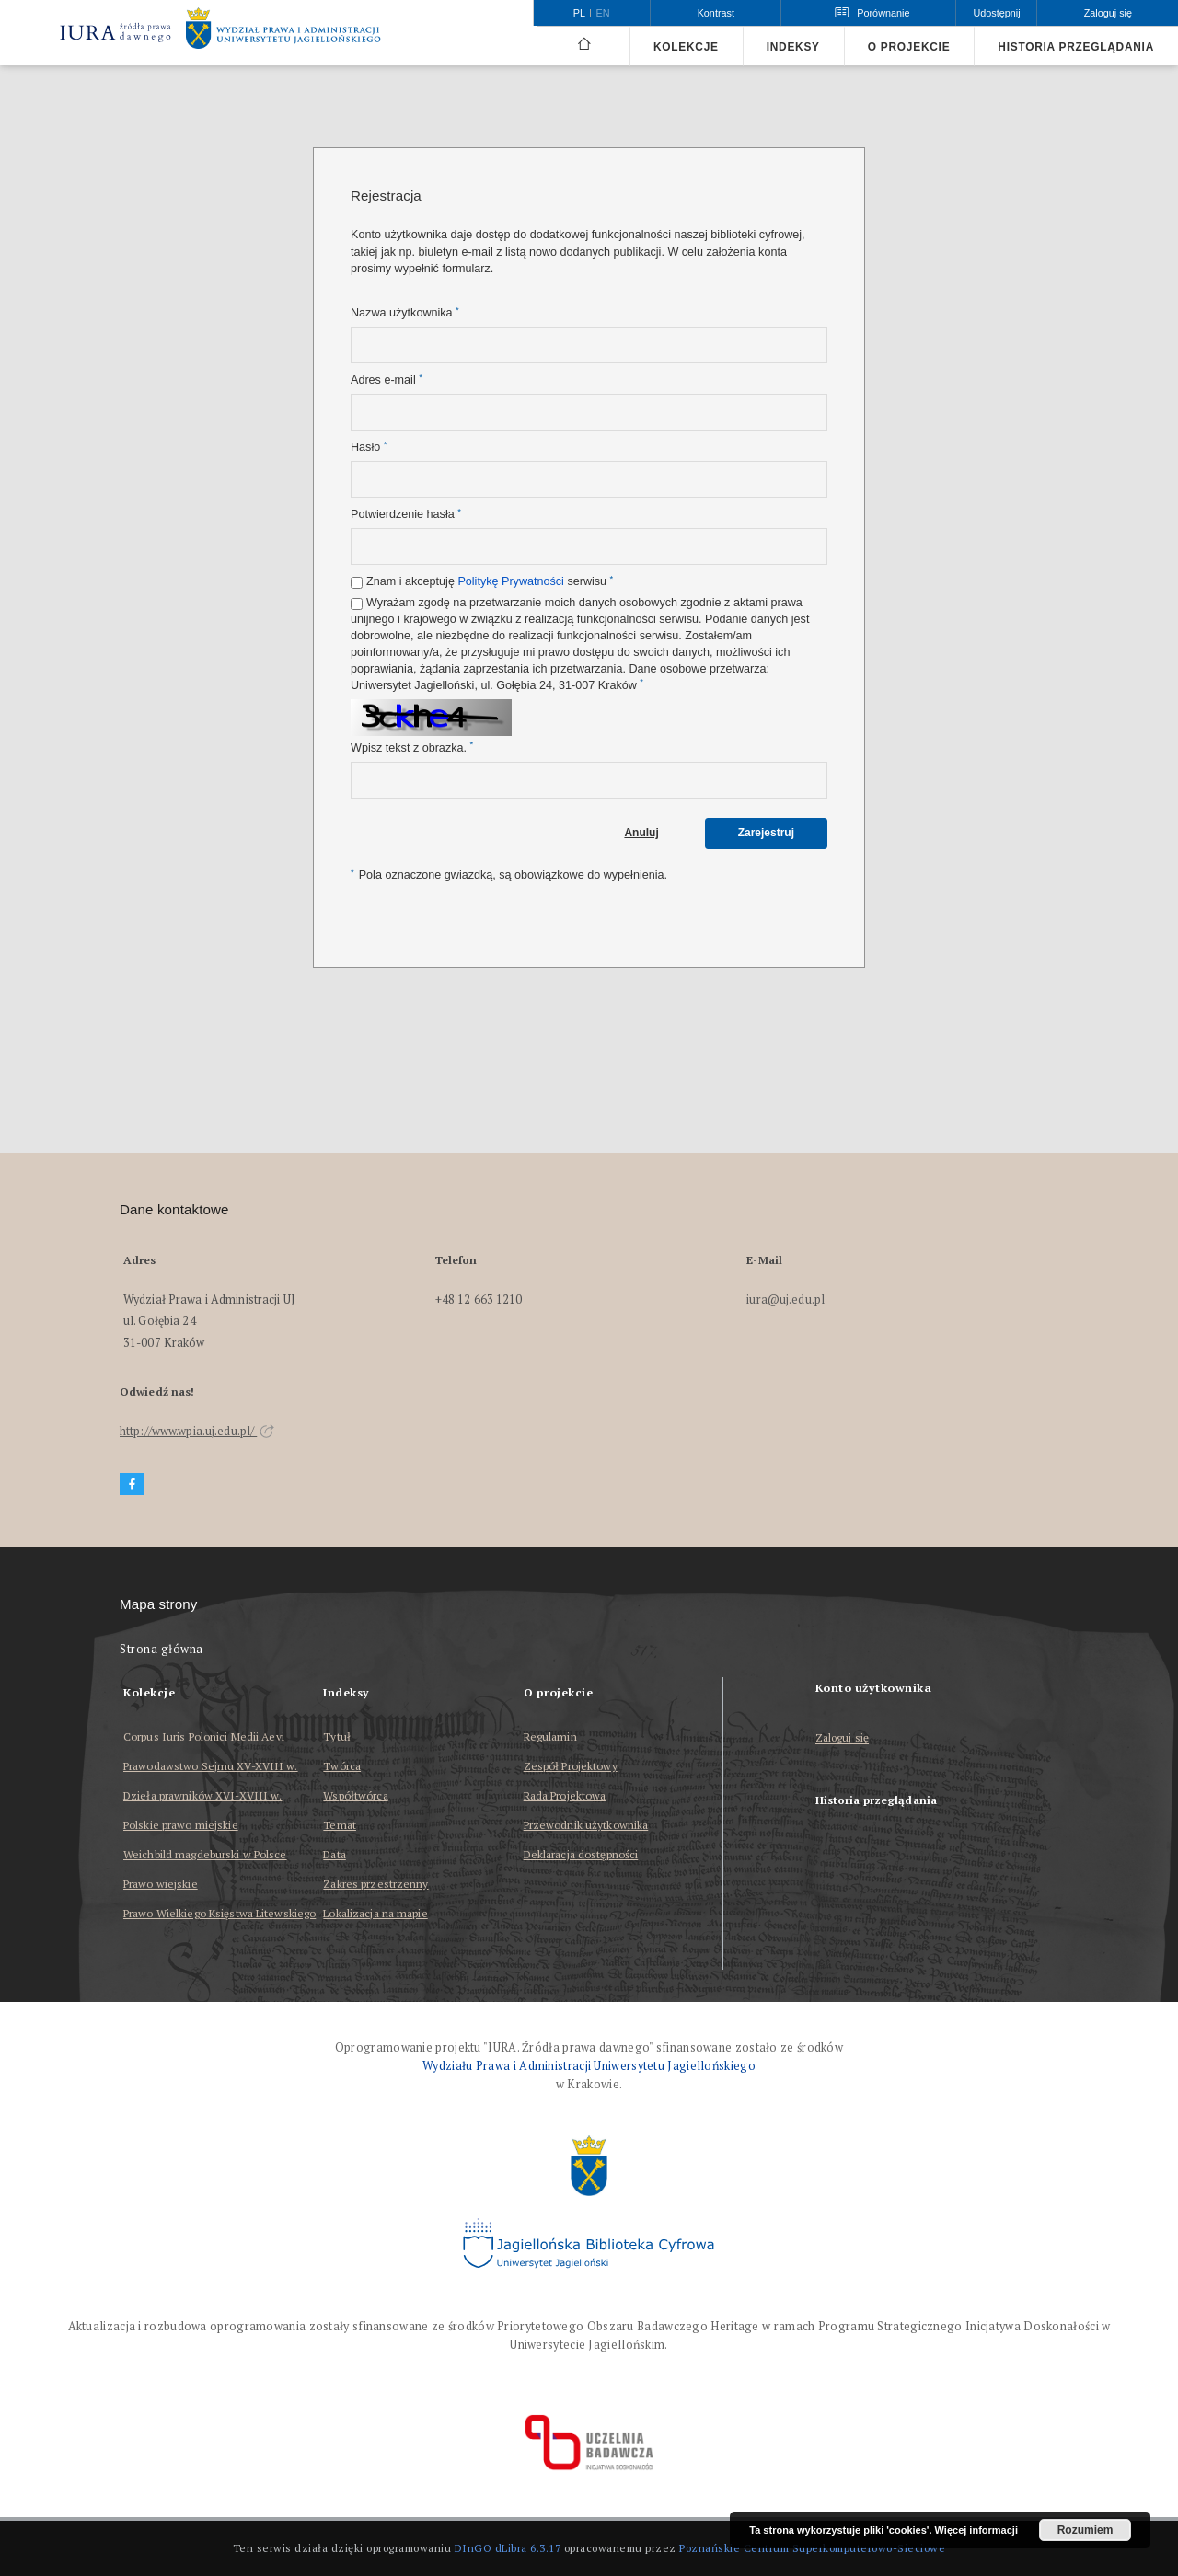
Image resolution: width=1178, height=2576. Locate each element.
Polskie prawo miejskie (180, 1825)
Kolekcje (686, 46)
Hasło (369, 447)
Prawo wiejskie (160, 1884)
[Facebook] (132, 1484)
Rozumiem (1085, 2530)
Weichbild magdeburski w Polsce (205, 1854)
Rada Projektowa (565, 1795)
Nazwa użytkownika (405, 312)
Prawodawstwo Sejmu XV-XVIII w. (210, 1766)
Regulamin (550, 1736)
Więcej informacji (976, 2530)
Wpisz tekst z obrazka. (412, 747)
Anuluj (641, 832)
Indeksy (793, 46)
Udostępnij (996, 12)
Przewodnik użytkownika (586, 1825)
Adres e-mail (386, 379)
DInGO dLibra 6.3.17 (508, 2548)
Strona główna (161, 1649)
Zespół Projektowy (571, 1766)
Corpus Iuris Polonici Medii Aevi (203, 1736)
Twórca (342, 1766)
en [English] (603, 13)
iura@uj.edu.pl (785, 1299)
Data (334, 1854)
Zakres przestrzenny (375, 1884)
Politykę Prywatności (510, 581)
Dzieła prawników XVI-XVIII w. (202, 1795)
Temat (339, 1825)
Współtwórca (355, 1795)
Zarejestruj (766, 832)
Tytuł (337, 1736)
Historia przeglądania (1076, 46)
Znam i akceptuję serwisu (489, 581)
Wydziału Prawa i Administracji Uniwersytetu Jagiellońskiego (589, 2066)
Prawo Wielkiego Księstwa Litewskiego (219, 1913)
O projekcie (909, 46)
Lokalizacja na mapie (375, 1913)
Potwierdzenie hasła (406, 514)
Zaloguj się (842, 1738)
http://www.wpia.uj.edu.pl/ (197, 1431)
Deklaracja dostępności (581, 1854)
